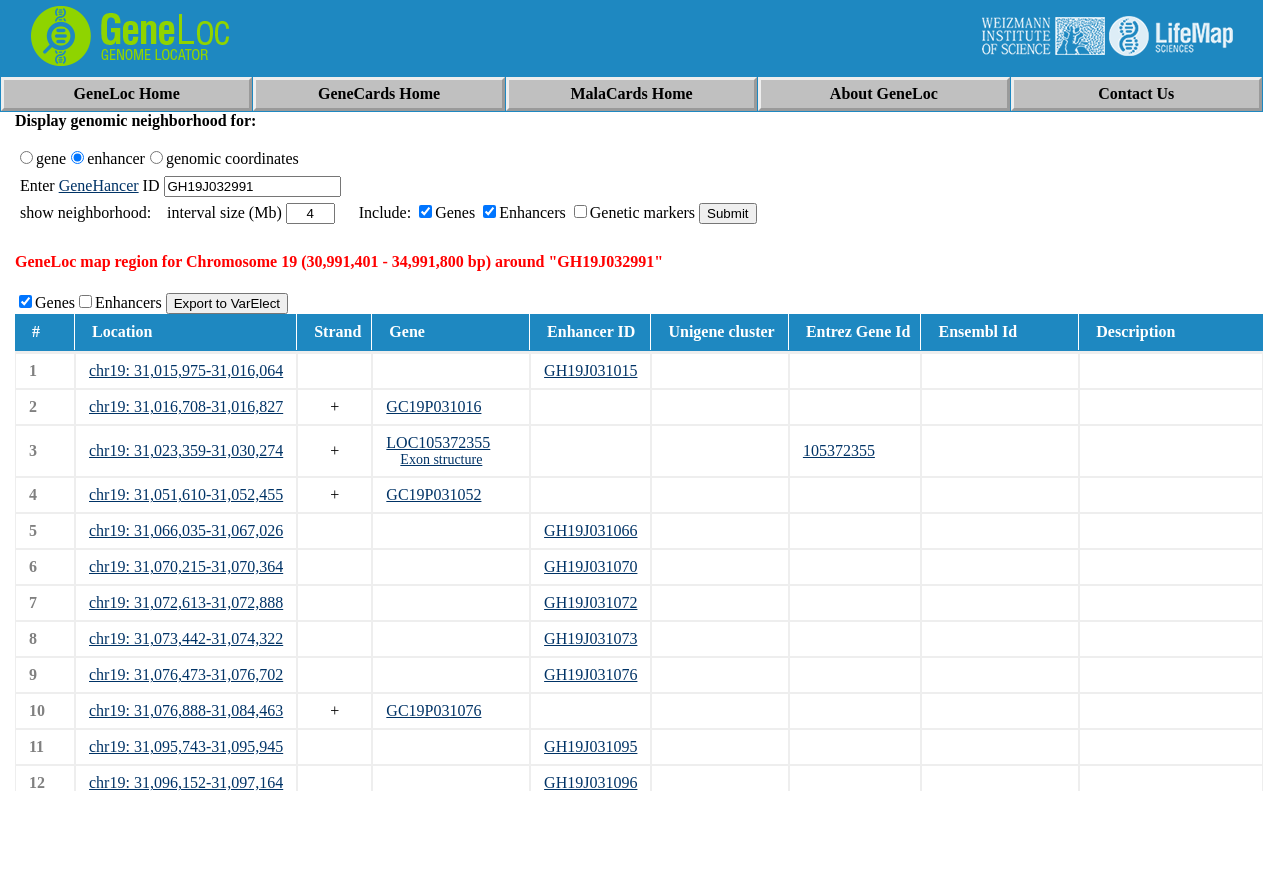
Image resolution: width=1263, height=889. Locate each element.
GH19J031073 (590, 638)
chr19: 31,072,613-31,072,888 (186, 602)
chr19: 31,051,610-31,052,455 (186, 494)
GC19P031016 (433, 406)
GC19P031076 (433, 710)
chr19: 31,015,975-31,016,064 (186, 370)
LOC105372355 (438, 442)
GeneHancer (99, 185)
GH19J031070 (590, 566)
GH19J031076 (590, 674)
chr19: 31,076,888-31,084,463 (186, 710)
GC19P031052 (433, 494)
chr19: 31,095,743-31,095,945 (186, 746)
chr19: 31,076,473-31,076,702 (186, 674)
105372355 (839, 450)
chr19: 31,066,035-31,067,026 (186, 530)
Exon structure (441, 459)
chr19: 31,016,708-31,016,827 (186, 406)
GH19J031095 (590, 746)
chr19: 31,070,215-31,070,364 (186, 566)
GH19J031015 (590, 370)
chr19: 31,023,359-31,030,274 (186, 450)
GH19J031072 (590, 602)
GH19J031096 (590, 782)
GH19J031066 (590, 530)
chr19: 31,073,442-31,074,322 (186, 638)
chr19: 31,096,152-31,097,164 (186, 782)
